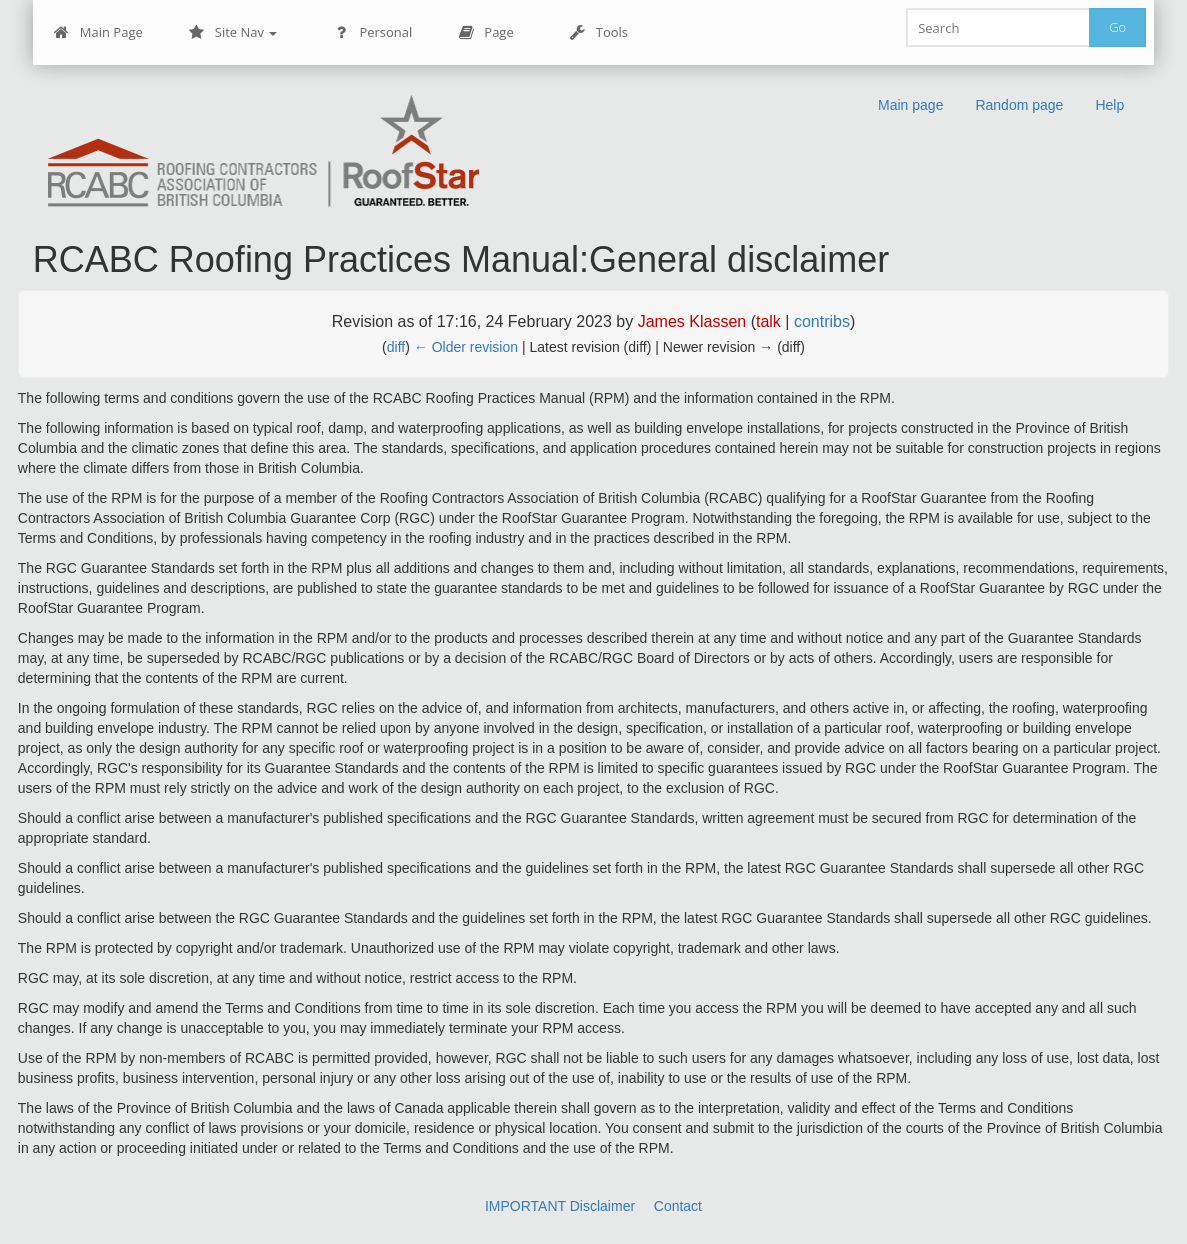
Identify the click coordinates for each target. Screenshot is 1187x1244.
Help (1109, 105)
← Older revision (466, 347)
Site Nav (233, 32)
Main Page (98, 32)
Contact (678, 1206)
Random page (1019, 105)
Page (485, 32)
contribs (822, 321)
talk (768, 321)
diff (396, 347)
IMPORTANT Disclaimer (560, 1206)
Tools (599, 32)
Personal (372, 32)
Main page (910, 105)
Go (1117, 27)
